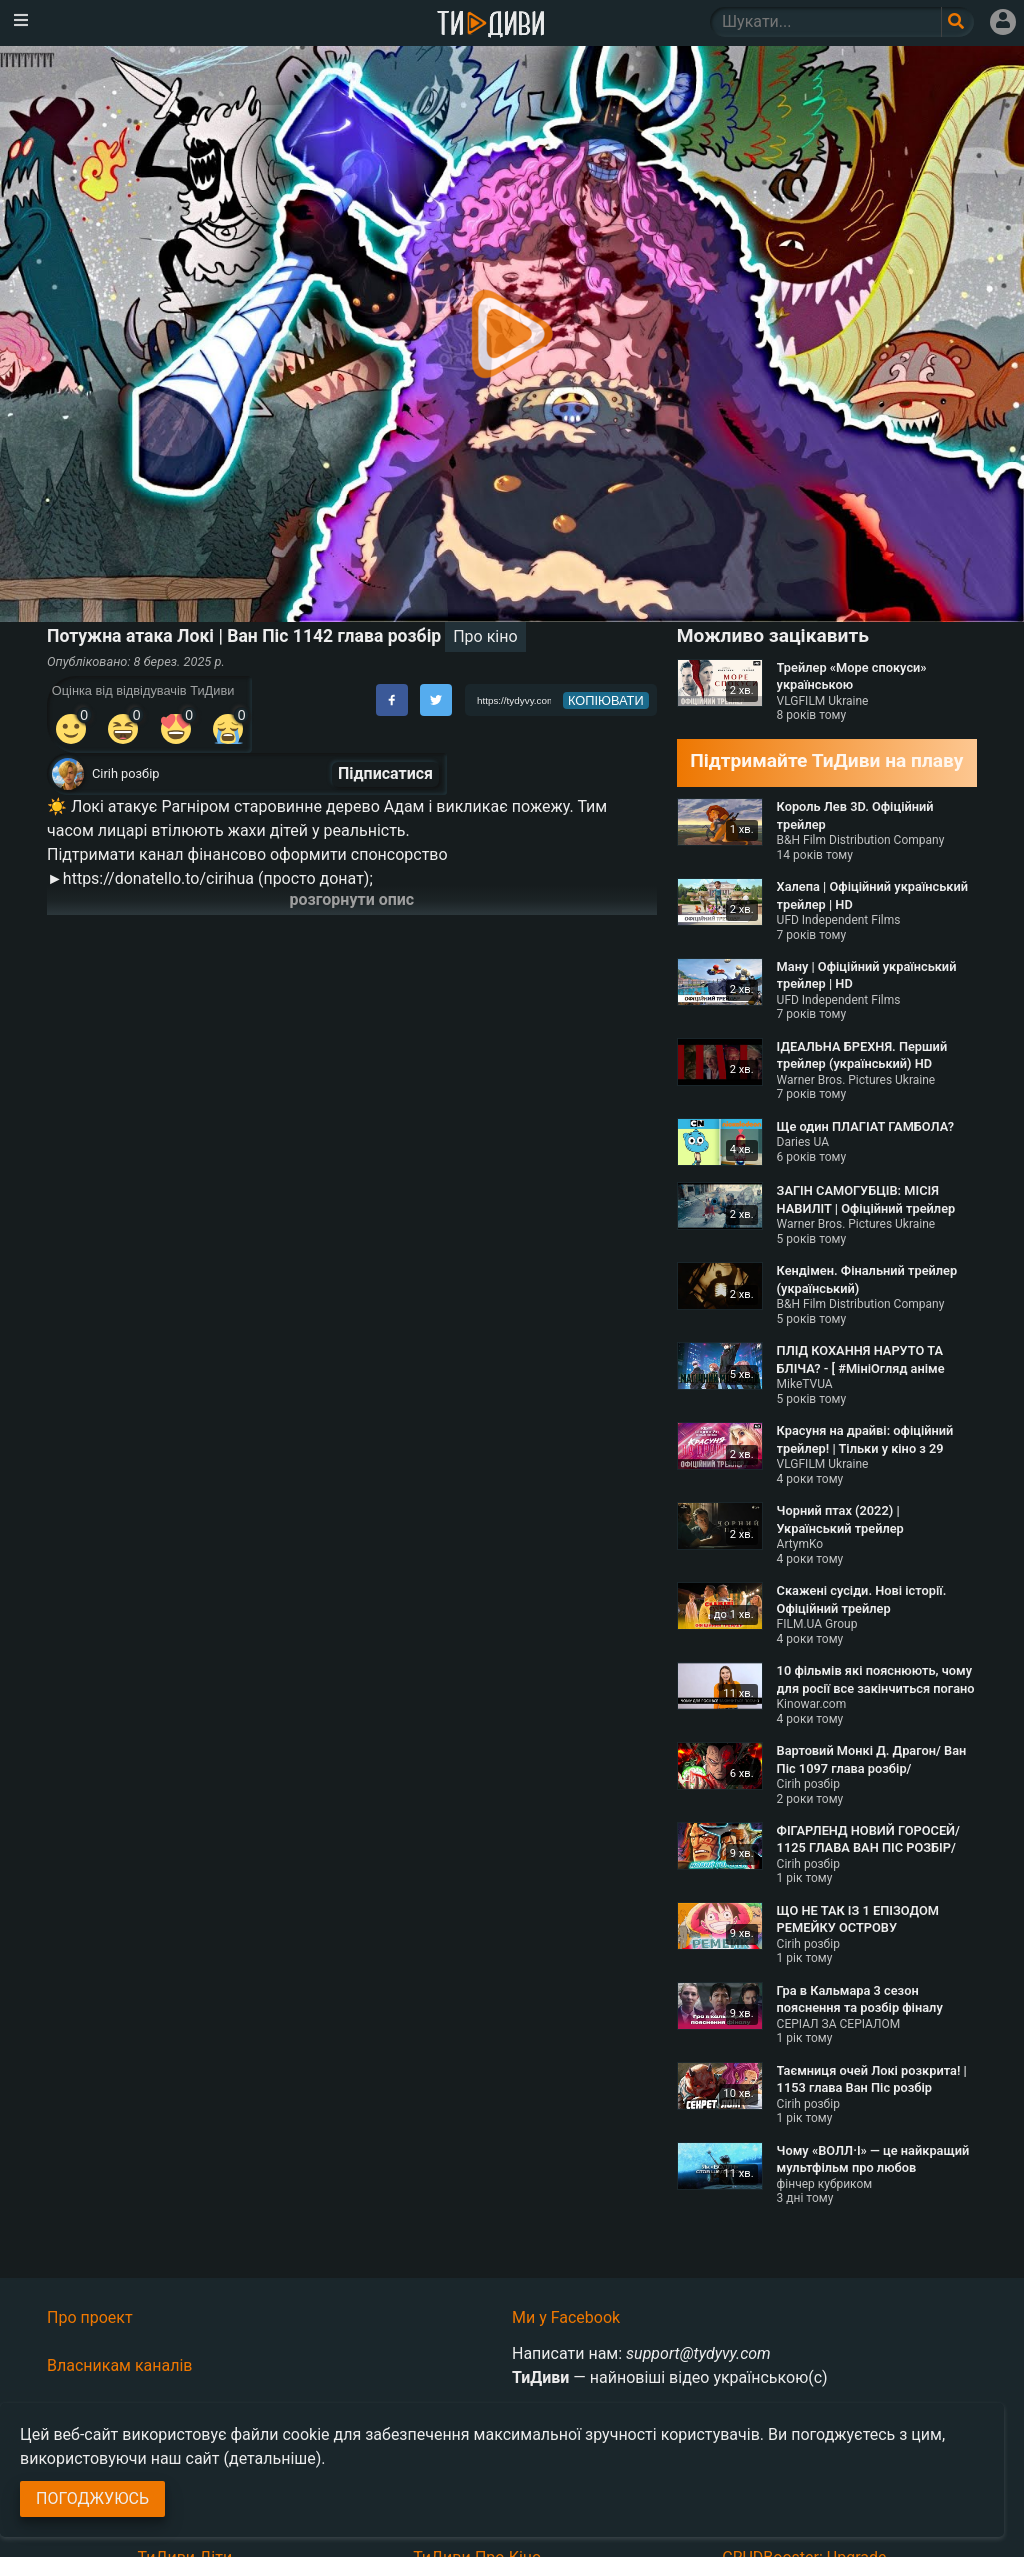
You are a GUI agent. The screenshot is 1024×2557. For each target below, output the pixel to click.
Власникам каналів (120, 2365)
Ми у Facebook (566, 2317)
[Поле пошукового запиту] (957, 22)
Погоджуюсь (92, 2498)
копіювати (606, 700)
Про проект (90, 2317)
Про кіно (485, 636)
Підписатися (385, 773)
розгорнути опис (352, 899)
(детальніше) (273, 2458)
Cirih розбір (125, 773)
